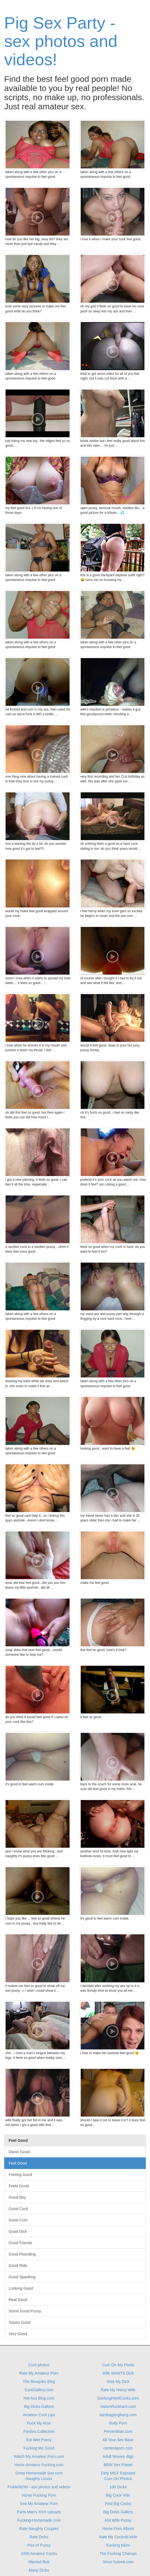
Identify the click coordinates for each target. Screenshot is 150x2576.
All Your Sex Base (118, 2440)
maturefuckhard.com (118, 2406)
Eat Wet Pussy (39, 2440)
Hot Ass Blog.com (39, 2398)
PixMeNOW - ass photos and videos (39, 2487)
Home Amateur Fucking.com (38, 2465)
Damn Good (19, 2152)
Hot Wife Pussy (118, 2520)
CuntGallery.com (38, 2390)
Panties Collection (39, 2431)
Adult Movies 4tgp (118, 2456)
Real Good (18, 2299)
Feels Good (19, 2186)
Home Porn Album (118, 2528)
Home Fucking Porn (39, 2495)
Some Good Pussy (25, 2311)
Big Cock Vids (118, 2495)
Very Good (18, 2334)
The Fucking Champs (118, 2553)
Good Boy (17, 2197)
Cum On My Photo (118, 2365)
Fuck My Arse (39, 2423)
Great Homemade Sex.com (39, 2473)
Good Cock (18, 2208)
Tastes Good (20, 2322)
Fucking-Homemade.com (39, 2520)
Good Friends (20, 2243)
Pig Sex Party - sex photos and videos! (60, 41)
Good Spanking (22, 2277)
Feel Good (18, 2163)
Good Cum (18, 2220)
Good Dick (18, 2231)
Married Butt (39, 2562)
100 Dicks (118, 2487)
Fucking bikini (118, 2545)
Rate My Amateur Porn (39, 2373)
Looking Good (21, 2288)
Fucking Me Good (39, 2448)
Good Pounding (22, 2254)
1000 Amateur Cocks (39, 2553)
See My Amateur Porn (39, 2503)
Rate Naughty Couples (38, 2528)
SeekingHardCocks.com (118, 2398)
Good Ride (18, 2265)
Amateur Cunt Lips (39, 2415)
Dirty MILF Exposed (118, 2473)
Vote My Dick (118, 2381)
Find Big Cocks (118, 2503)
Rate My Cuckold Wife (118, 2537)
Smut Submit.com (118, 2562)
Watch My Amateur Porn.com (39, 2456)
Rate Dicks (38, 2537)
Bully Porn (118, 2423)
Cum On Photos (118, 2478)
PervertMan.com (118, 2431)
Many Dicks (39, 2570)
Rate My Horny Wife (118, 2390)
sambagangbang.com (118, 2415)
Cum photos (38, 2365)
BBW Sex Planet (118, 2465)
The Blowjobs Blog (39, 2381)
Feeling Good (20, 2174)
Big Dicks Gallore (39, 2406)
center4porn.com (118, 2448)
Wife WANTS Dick (118, 2373)
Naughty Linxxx (39, 2478)
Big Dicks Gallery (118, 2512)
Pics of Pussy (39, 2545)
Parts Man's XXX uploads (39, 2512)
